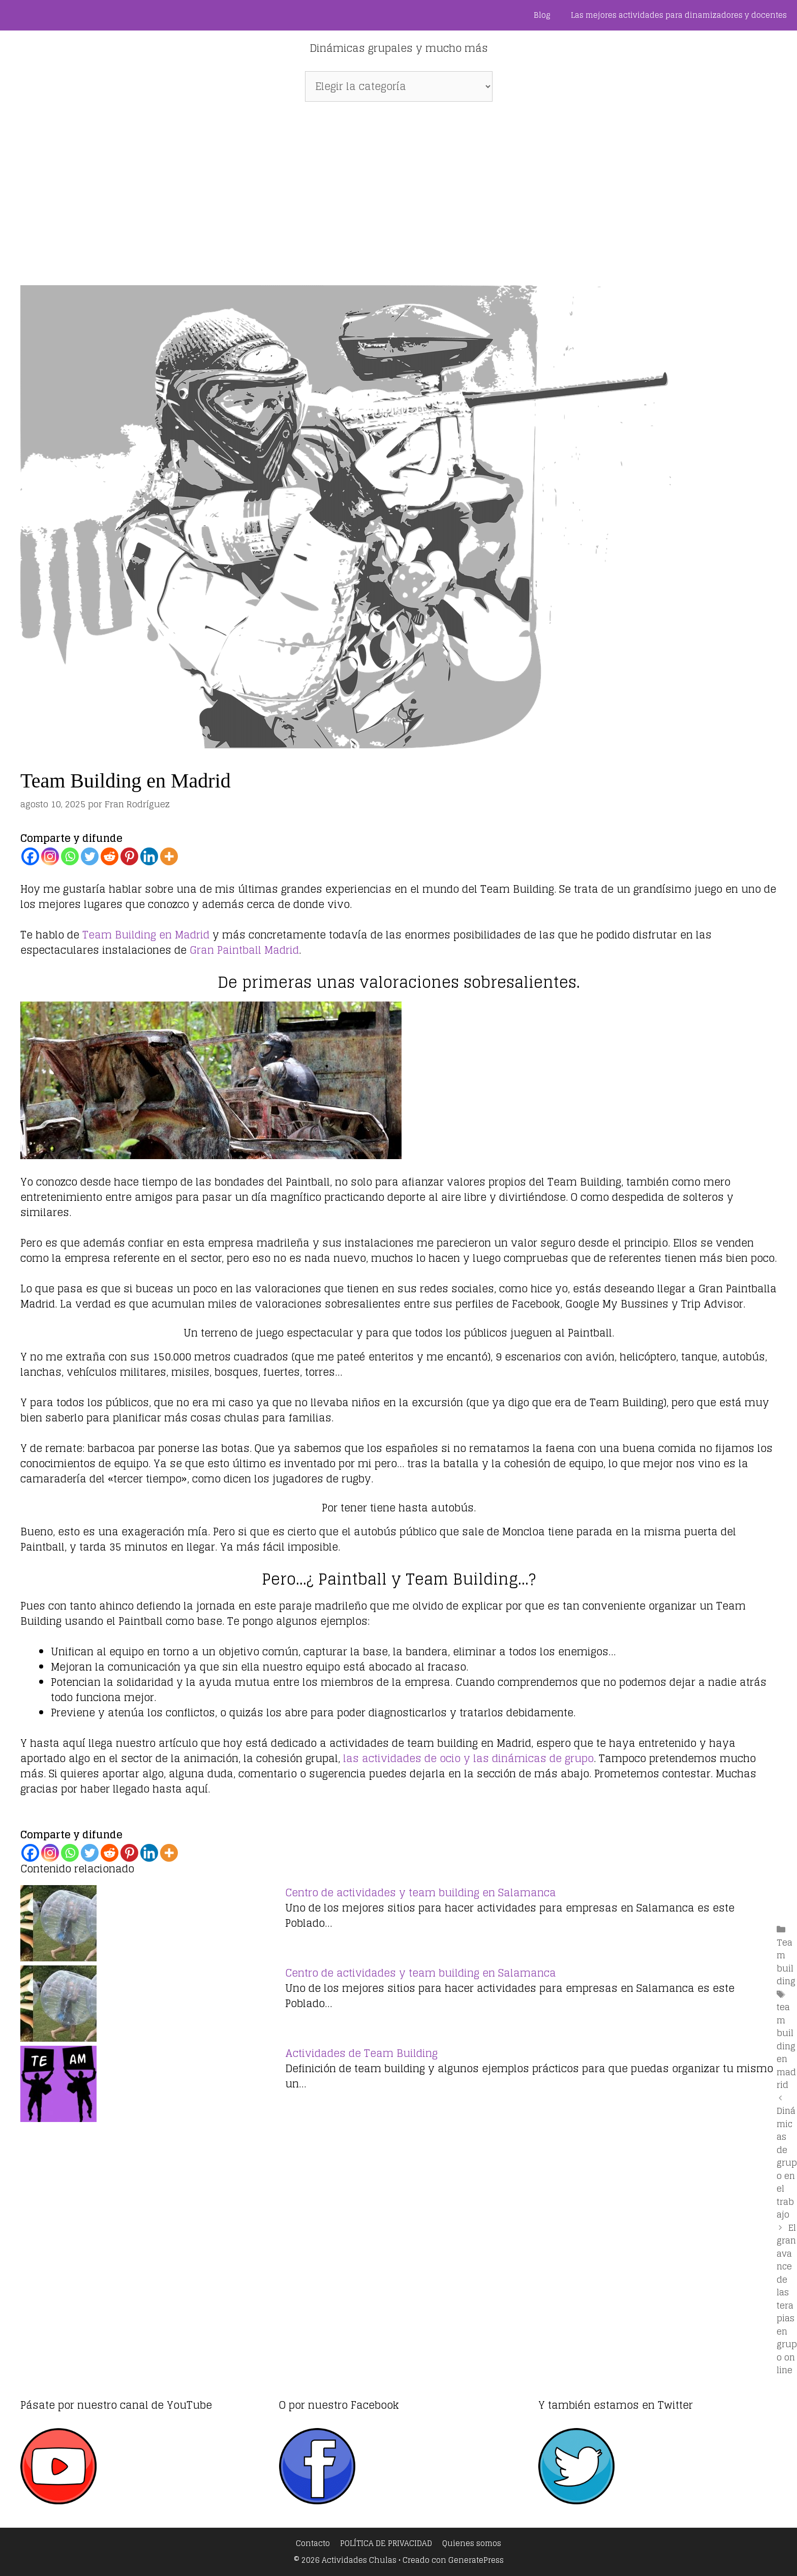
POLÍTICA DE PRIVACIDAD (386, 2543)
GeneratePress (476, 2560)
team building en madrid (786, 2046)
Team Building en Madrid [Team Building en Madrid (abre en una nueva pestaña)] (145, 935)
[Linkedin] (149, 856)
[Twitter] (90, 856)
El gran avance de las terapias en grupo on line (787, 2299)
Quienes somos (471, 2543)
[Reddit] (109, 856)
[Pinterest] (129, 856)
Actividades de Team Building (361, 2053)
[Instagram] (50, 856)
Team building (786, 1961)
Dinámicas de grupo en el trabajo (787, 2162)
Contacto (313, 2543)
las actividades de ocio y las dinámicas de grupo (467, 1758)
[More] (169, 856)
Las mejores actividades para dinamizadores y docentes (679, 15)
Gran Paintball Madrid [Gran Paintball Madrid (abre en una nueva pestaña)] (244, 950)
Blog (542, 15)
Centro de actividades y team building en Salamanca (420, 1893)
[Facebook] (30, 856)
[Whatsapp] (70, 856)
